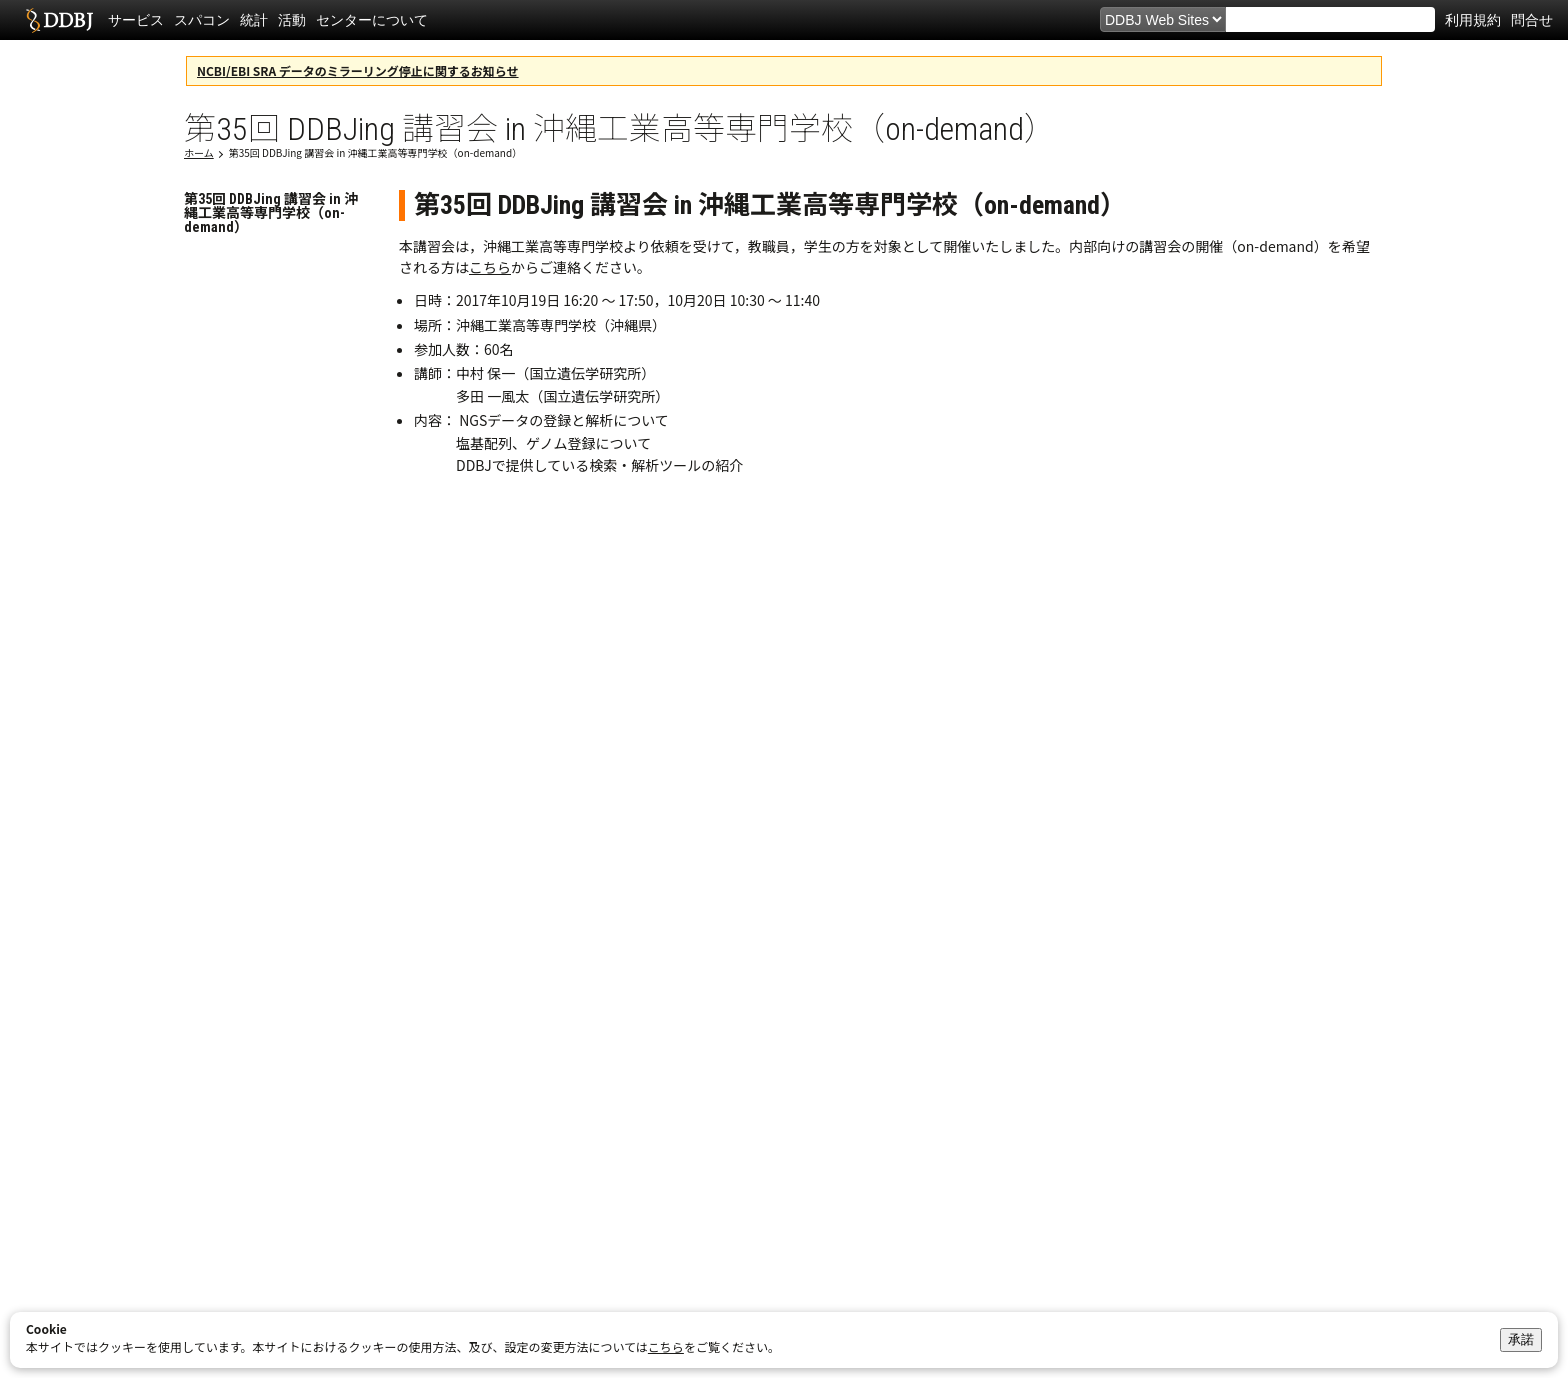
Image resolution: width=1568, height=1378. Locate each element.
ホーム (199, 152)
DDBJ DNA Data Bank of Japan (59, 20)
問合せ (1532, 20)
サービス (136, 20)
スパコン (202, 20)
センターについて (372, 20)
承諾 (1521, 1339)
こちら (490, 267)
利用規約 (1473, 20)
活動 (292, 20)
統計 (254, 20)
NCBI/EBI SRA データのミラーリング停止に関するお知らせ (358, 70)
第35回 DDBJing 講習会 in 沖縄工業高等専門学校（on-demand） (375, 152)
